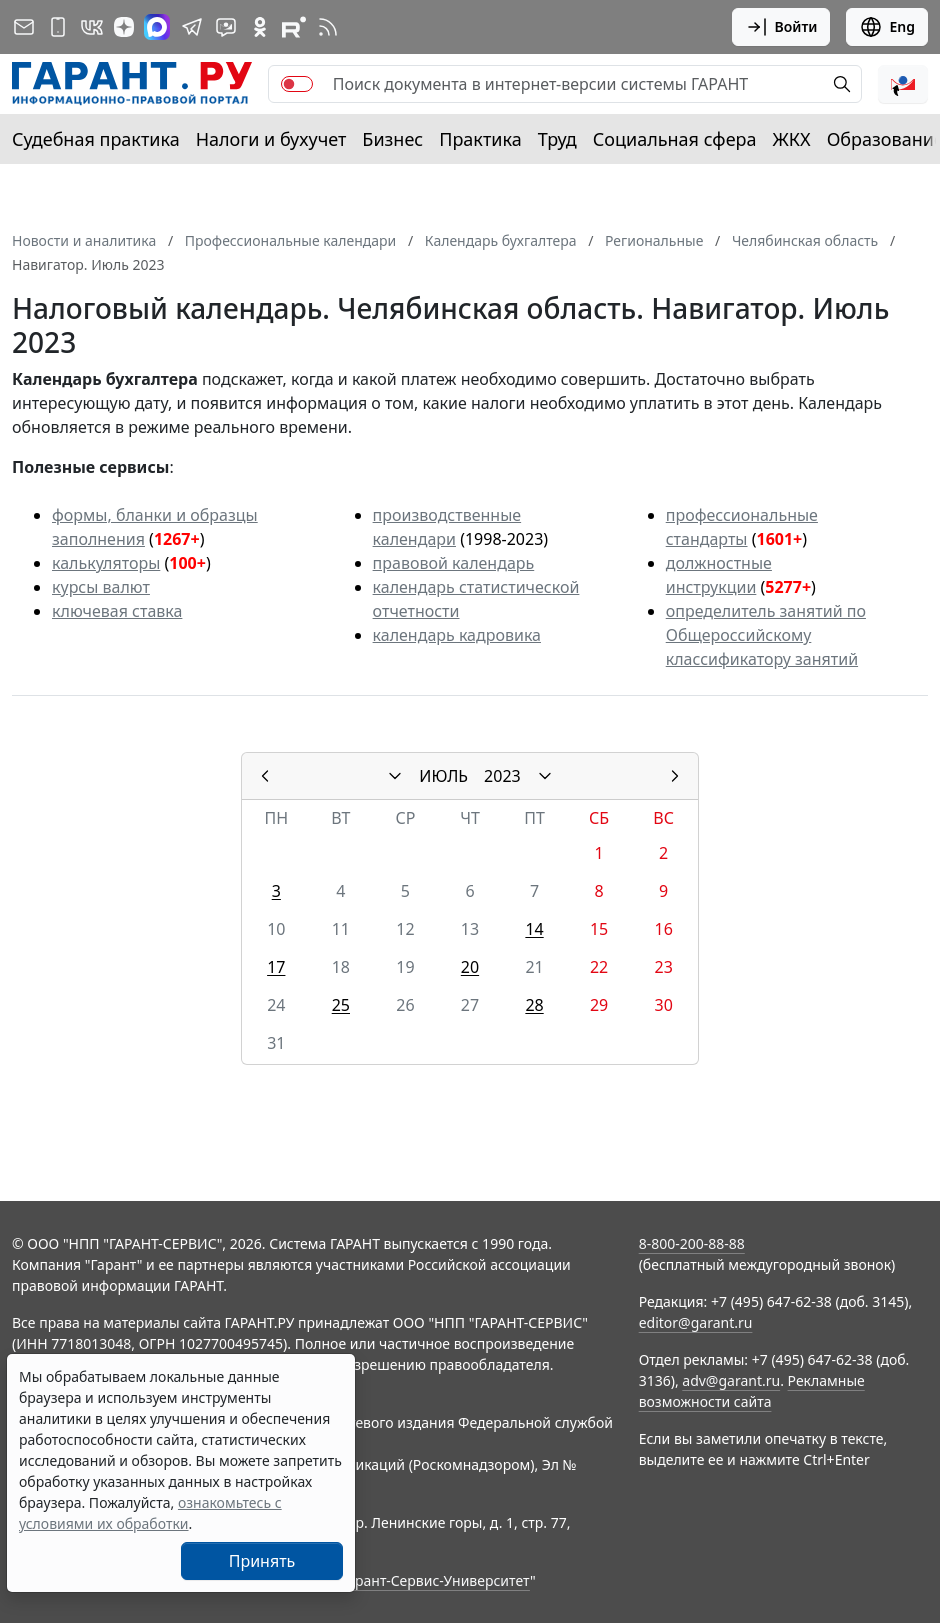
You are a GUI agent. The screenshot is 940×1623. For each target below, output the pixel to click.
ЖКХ (792, 139)
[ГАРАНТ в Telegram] (192, 27)
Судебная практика (96, 139)
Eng (887, 27)
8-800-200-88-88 (692, 1243)
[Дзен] (124, 27)
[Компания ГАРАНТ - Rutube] (294, 27)
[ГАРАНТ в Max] (157, 27)
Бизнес (392, 139)
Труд (557, 139)
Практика (480, 139)
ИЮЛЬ (443, 776)
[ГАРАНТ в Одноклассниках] (260, 27)
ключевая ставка (117, 611)
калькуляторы (106, 563)
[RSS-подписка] (328, 27)
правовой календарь (454, 563)
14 (534, 929)
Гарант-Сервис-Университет (435, 1580)
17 (276, 967)
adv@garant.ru (731, 1380)
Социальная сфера (675, 139)
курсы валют (101, 587)
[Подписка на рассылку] (24, 27)
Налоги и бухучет (271, 139)
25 (341, 1005)
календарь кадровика (457, 635)
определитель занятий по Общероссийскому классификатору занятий (766, 635)
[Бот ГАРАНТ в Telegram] (226, 27)
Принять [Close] (262, 1561)
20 (470, 967)
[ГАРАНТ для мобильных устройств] (58, 27)
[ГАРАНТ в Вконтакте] (92, 27)
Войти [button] (781, 27)
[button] (903, 84)
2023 (502, 776)
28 (534, 1005)
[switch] (297, 84)
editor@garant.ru (696, 1322)
